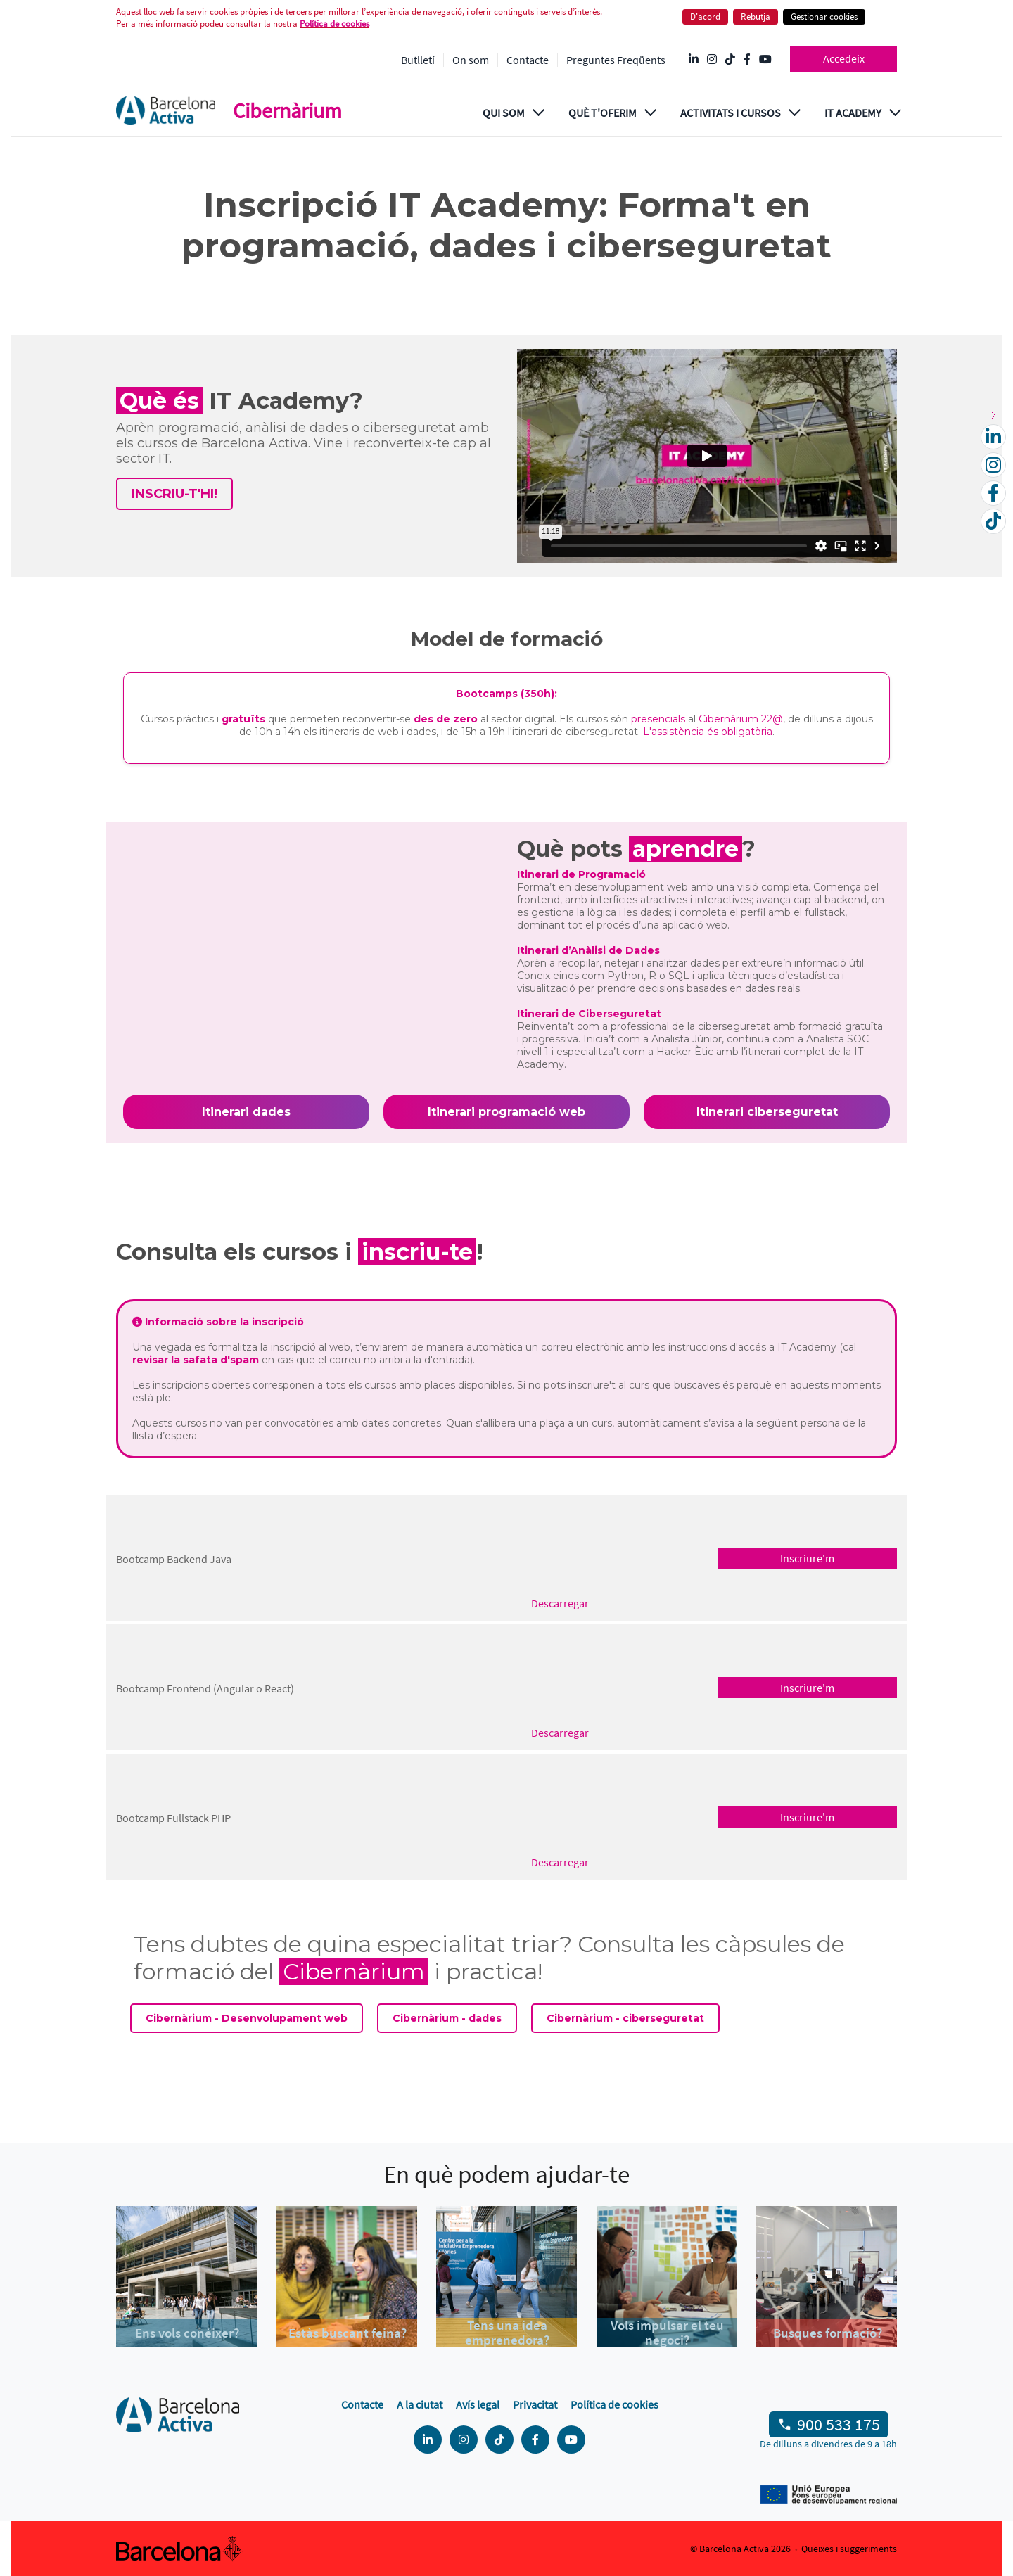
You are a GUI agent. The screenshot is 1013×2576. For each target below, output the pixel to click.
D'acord (705, 17)
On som (470, 60)
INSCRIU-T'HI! (174, 494)
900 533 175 (838, 2424)
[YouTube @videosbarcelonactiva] (765, 59)
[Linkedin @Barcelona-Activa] (694, 59)
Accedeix (844, 58)
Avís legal (477, 2404)
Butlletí (418, 60)
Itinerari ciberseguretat (767, 1111)
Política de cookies (334, 24)
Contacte (528, 60)
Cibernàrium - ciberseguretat (625, 2018)
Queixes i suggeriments (849, 2548)
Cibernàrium (287, 110)
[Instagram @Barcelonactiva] (712, 59)
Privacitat (535, 2404)
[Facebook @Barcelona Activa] (747, 59)
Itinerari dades (246, 1111)
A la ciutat (419, 2404)
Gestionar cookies (824, 17)
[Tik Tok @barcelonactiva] (730, 59)
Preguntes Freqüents (615, 60)
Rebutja (755, 17)
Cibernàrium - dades (447, 2018)
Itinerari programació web (506, 1111)
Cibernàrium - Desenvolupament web (247, 2018)
